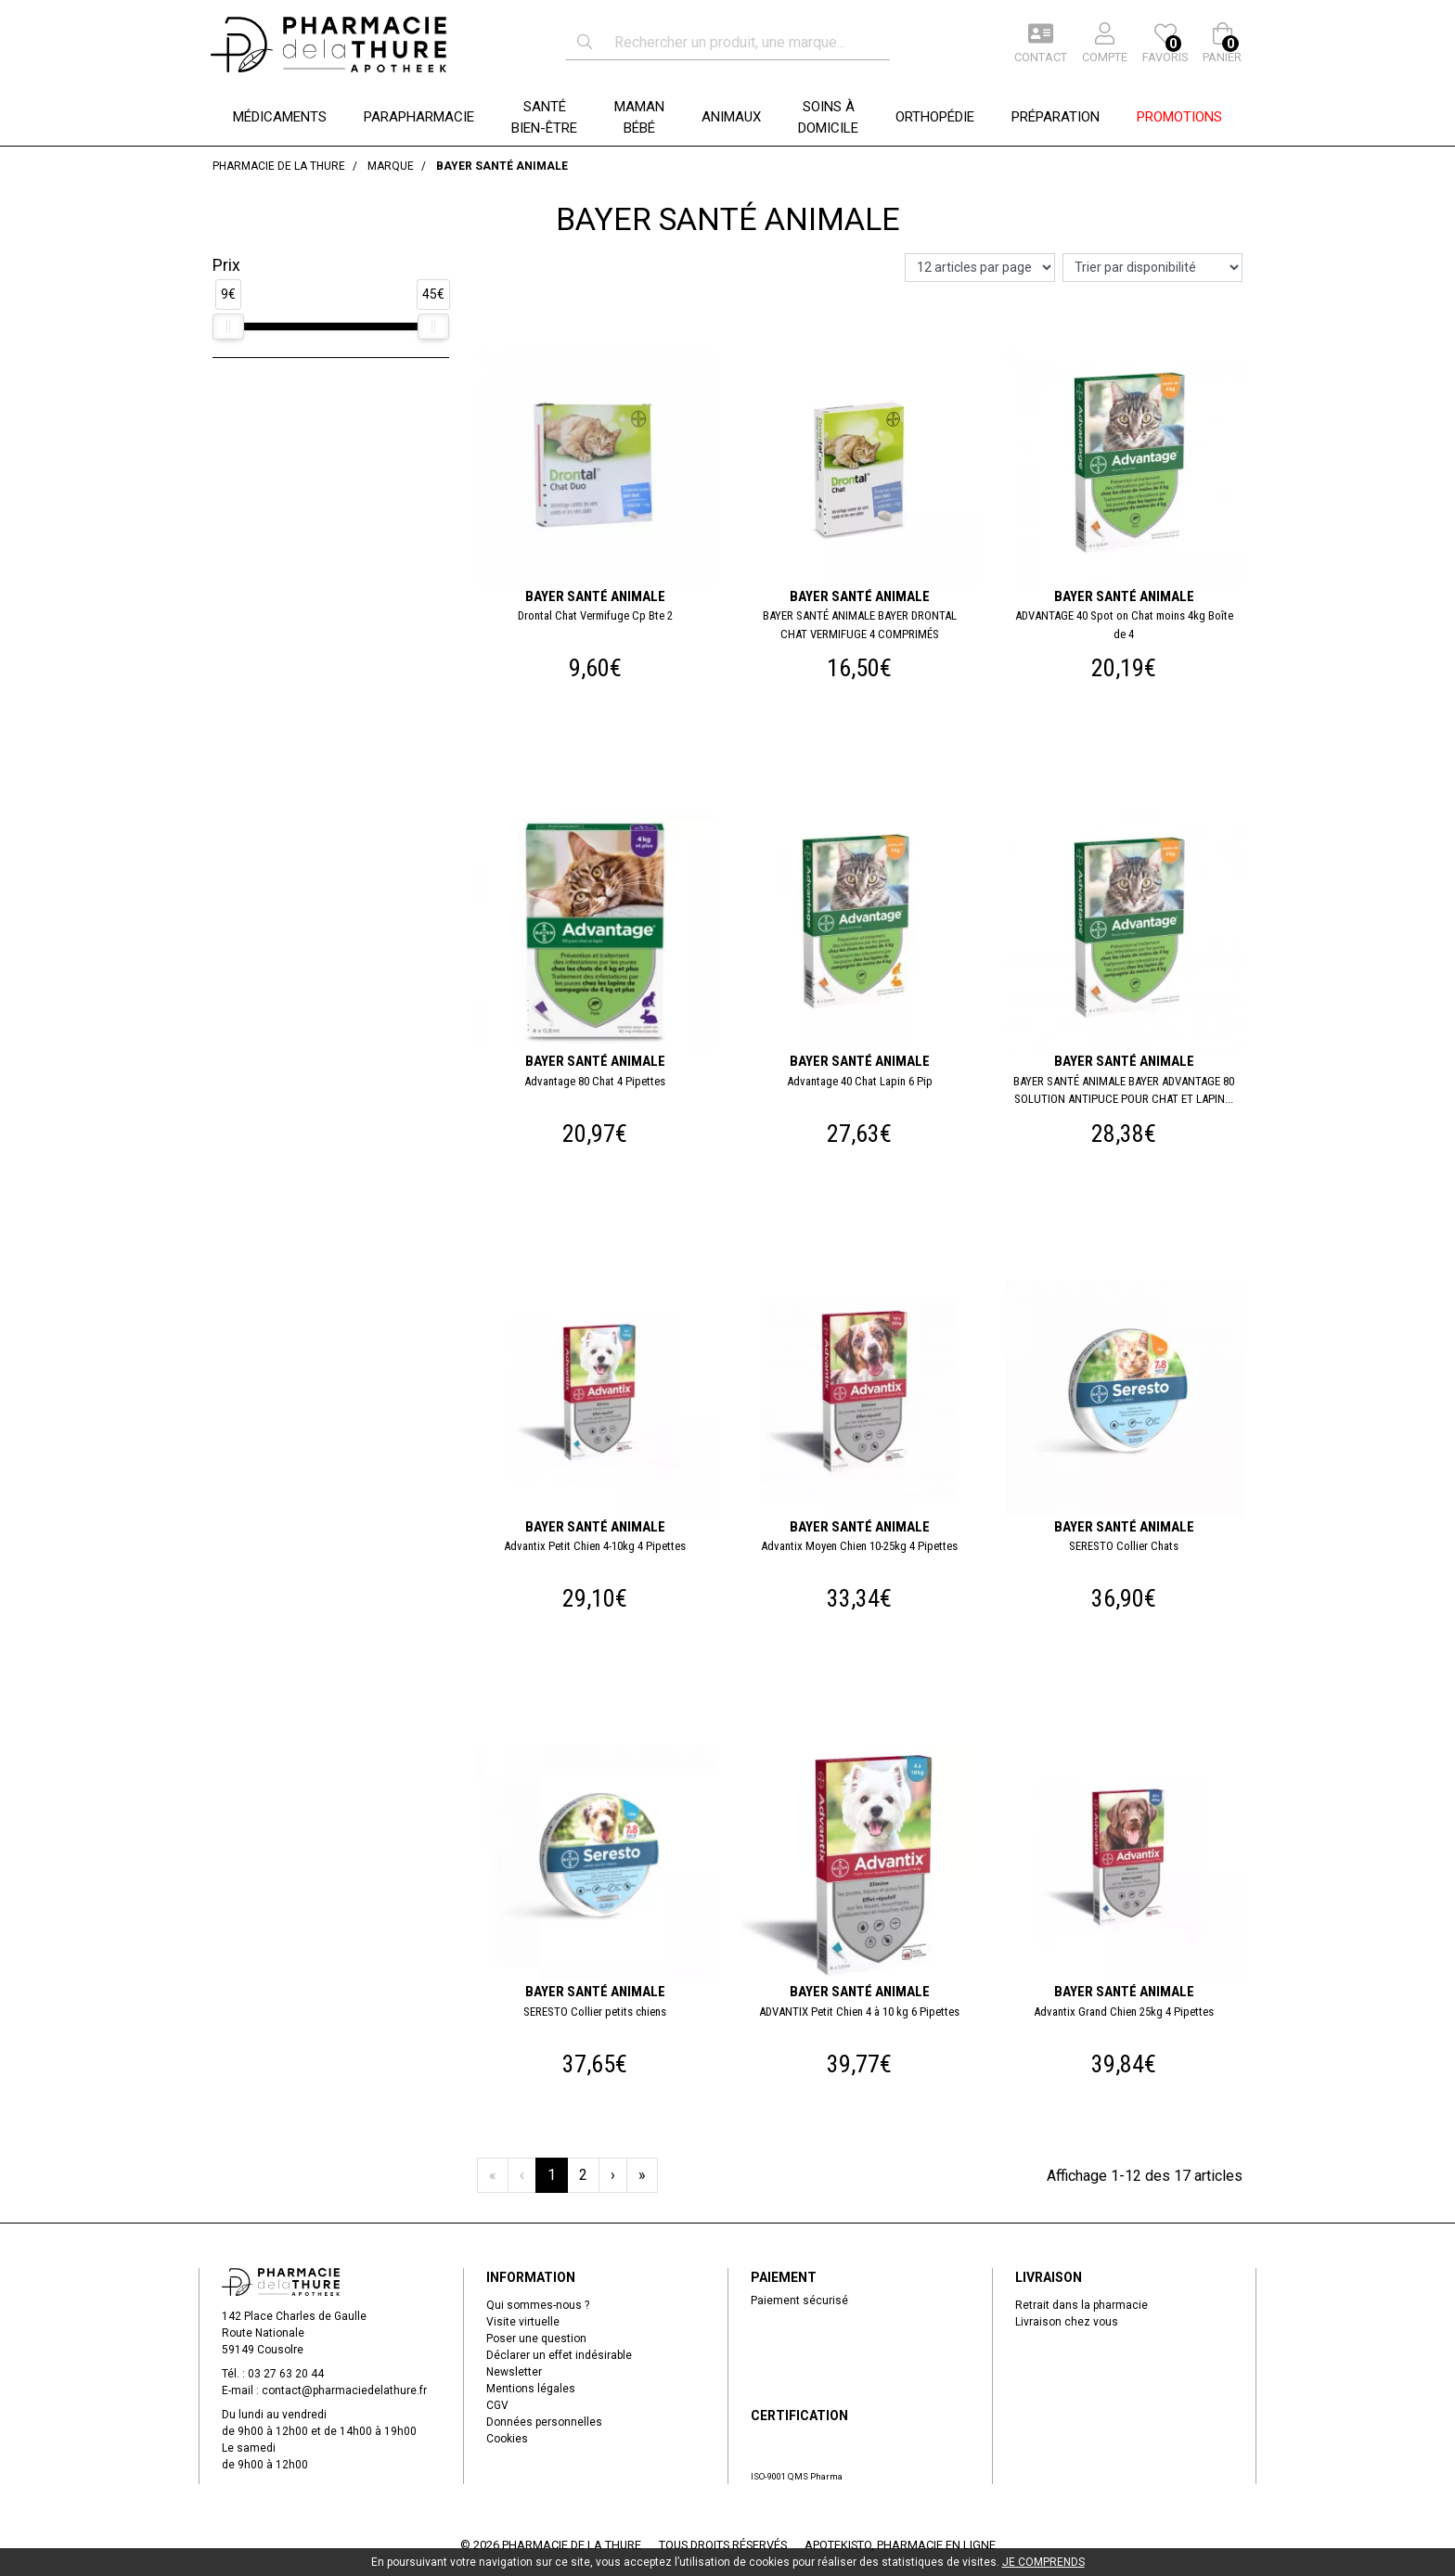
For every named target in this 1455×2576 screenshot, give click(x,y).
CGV (497, 2405)
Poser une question (536, 2338)
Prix (226, 265)
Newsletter (514, 2371)
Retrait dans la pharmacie (1081, 2305)
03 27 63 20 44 (286, 2373)
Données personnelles (544, 2422)
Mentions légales (530, 2388)
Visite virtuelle (523, 2321)
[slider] (228, 327)
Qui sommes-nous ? (537, 2305)
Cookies (507, 2438)
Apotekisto (900, 2545)
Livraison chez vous (1066, 2321)
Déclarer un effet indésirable (559, 2355)
